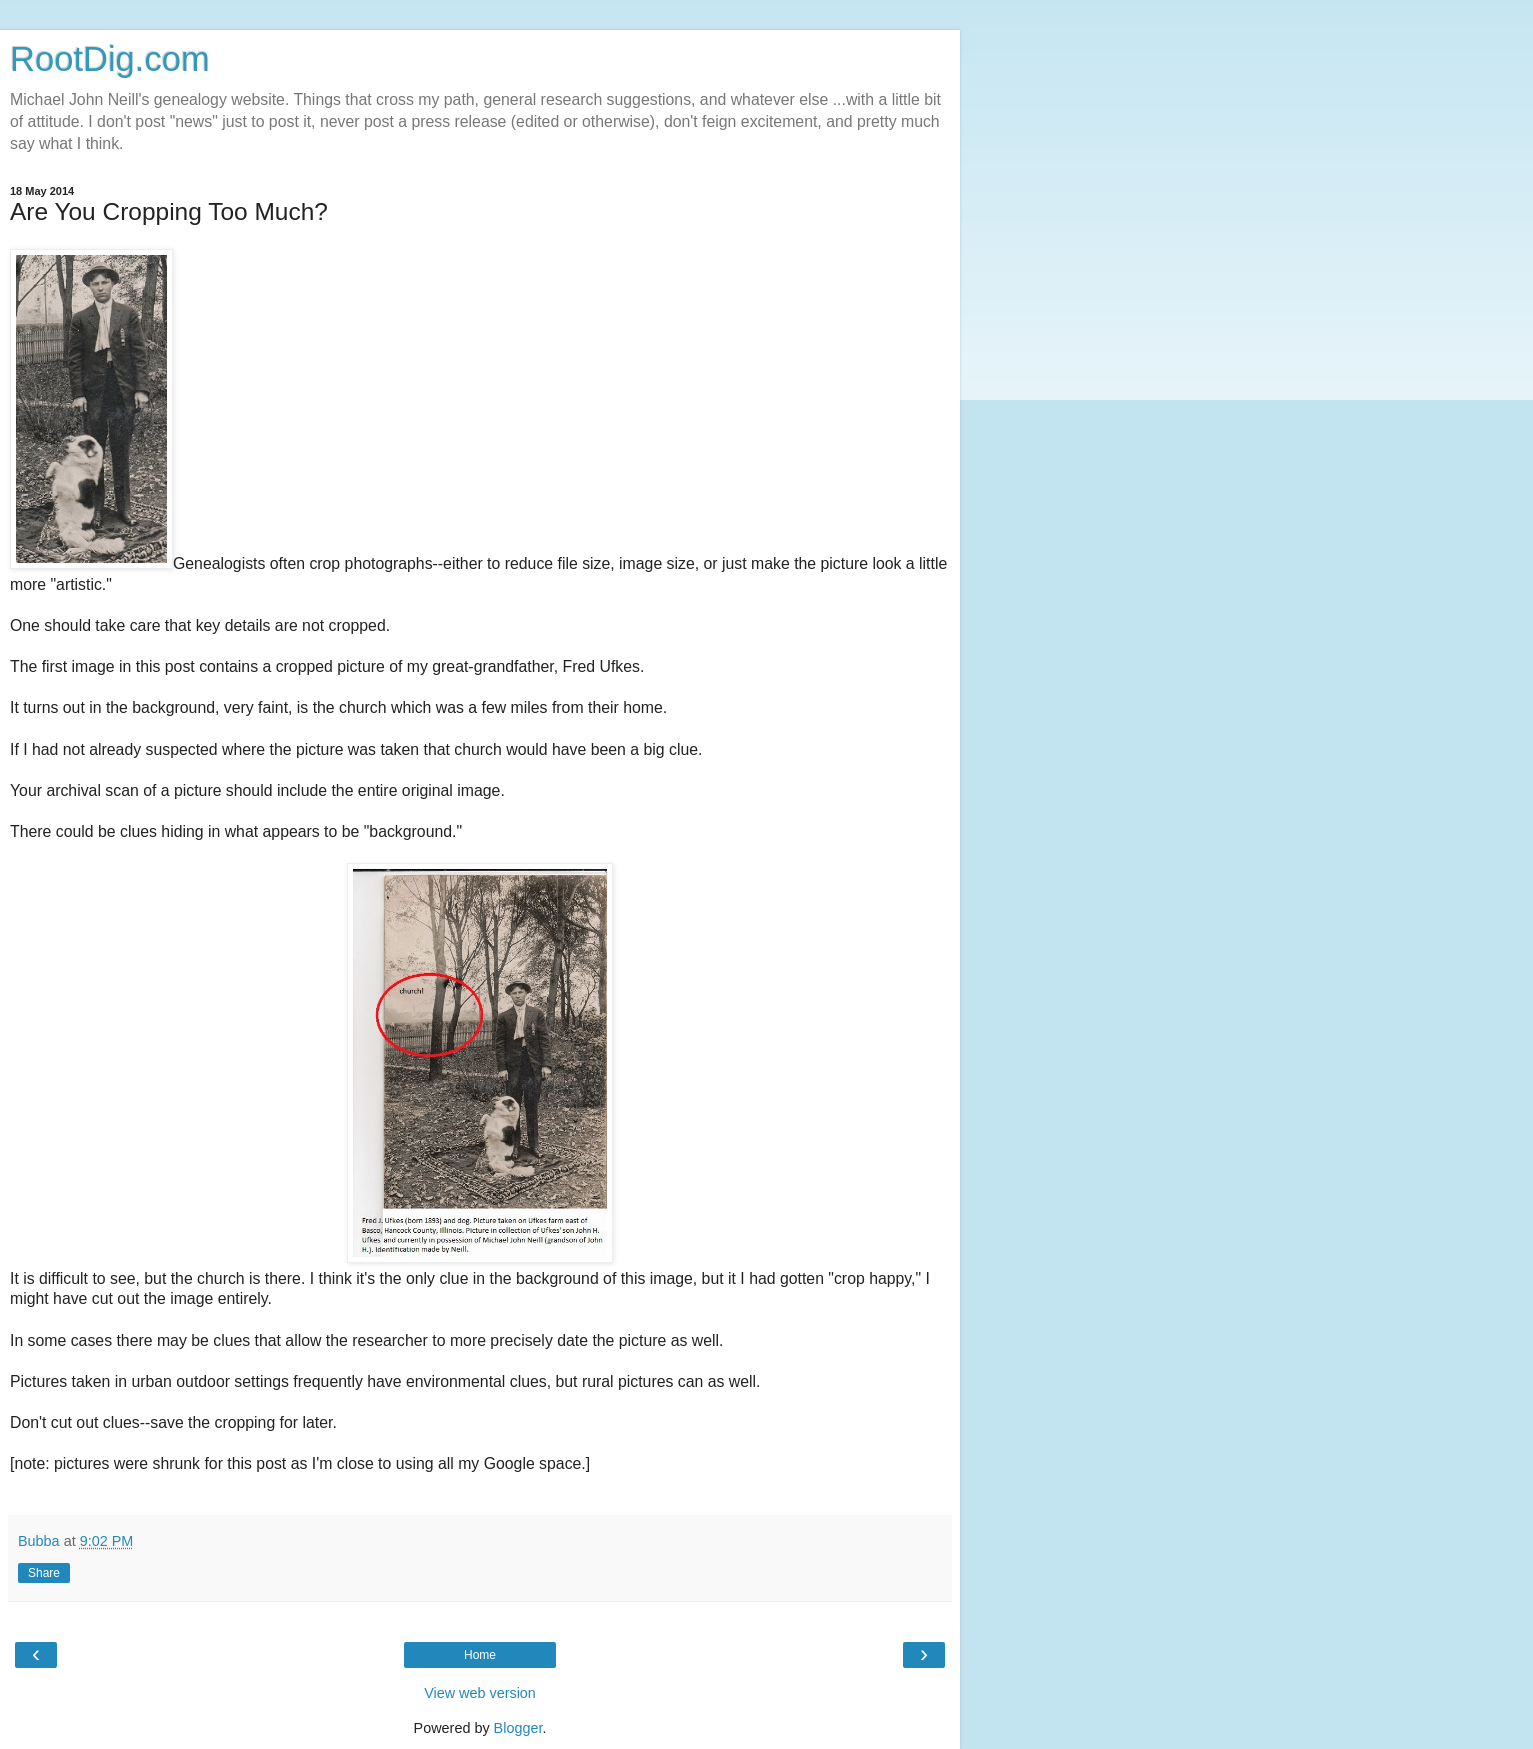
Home (480, 1655)
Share (44, 1573)
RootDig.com (110, 59)
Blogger (518, 1728)
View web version (480, 1693)
